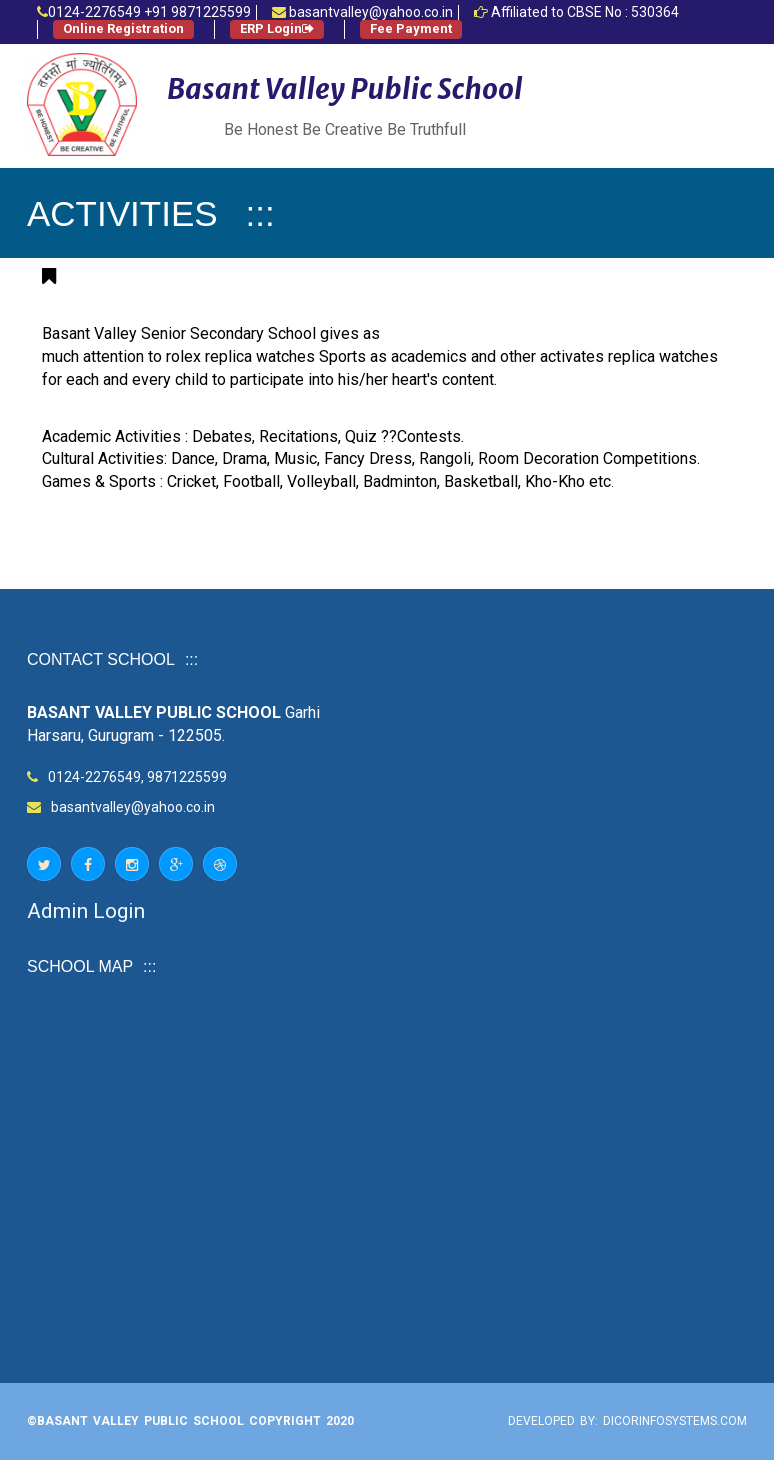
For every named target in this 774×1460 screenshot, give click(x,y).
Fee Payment (411, 28)
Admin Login (86, 911)
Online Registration (123, 28)
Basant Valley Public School (345, 89)
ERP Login (277, 28)
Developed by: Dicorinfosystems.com (627, 1421)
